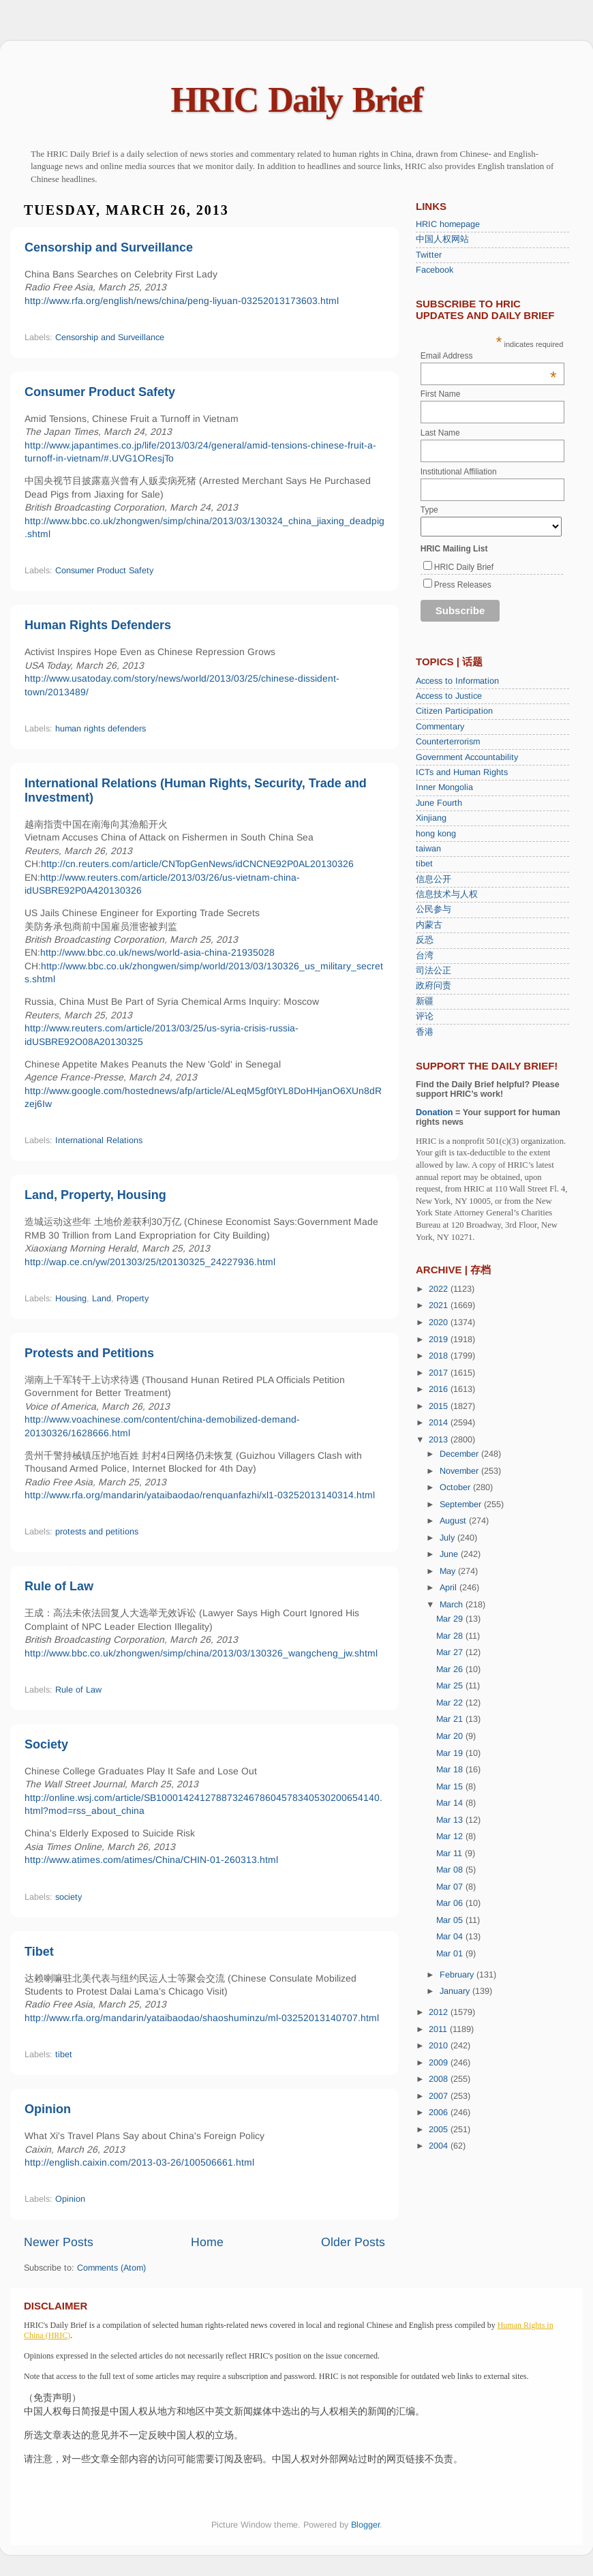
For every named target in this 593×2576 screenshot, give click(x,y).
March (453, 1604)
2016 (440, 1389)
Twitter (429, 255)
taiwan (428, 848)
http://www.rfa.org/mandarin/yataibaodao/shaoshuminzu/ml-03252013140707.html (202, 2017)
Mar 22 (451, 1703)
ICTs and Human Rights (462, 772)
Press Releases (462, 585)
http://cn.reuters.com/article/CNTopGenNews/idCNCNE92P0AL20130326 (197, 863)
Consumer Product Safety (100, 392)
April (449, 1587)
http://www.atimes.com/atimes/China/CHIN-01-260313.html (151, 1859)
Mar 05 (451, 1920)
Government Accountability (467, 757)
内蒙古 (429, 925)
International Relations (98, 1140)
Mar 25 (451, 1686)
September (462, 1504)
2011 (439, 2029)
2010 (440, 2045)
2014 (440, 1422)
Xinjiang (431, 818)
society (68, 1897)
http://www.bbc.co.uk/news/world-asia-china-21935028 (157, 952)
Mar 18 (451, 1769)
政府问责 (433, 985)
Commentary (440, 726)
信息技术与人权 (447, 894)
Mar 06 (451, 1903)
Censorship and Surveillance (109, 247)
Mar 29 (451, 1619)
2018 (440, 1356)
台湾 (425, 955)
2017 (440, 1373)
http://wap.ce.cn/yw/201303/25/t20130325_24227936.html (150, 1261)
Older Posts (353, 2242)
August (454, 1521)
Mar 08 (451, 1870)
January (456, 1991)
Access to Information (457, 681)
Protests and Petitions (89, 1353)
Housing (71, 1298)
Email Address (489, 356)
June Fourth (439, 803)
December (460, 1454)
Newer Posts (58, 2242)
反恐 (425, 940)
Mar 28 (451, 1636)
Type (429, 510)
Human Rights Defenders (98, 625)
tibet (63, 2054)
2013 (440, 1439)
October (456, 1487)
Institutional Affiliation (459, 471)
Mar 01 (451, 1953)
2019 (440, 1339)
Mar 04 (451, 1936)
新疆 (425, 1001)
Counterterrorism (448, 741)
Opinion (48, 2109)
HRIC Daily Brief (297, 99)
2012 (440, 2012)
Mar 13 (451, 1820)
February (458, 1975)
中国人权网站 (442, 239)
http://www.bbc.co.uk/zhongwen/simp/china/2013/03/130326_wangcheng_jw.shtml (201, 1653)
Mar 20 (451, 1736)
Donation (434, 1112)
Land (101, 1298)
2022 (440, 1289)
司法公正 (433, 970)
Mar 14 (451, 1803)
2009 (440, 2062)
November (460, 1471)
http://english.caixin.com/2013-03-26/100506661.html (139, 2162)
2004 (440, 2146)
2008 (440, 2079)
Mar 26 (451, 1669)
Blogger (365, 2525)
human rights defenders (100, 728)
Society (46, 1744)
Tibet (39, 1951)
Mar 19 (451, 1753)
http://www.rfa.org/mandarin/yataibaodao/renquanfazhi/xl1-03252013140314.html (200, 1494)
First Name (441, 394)
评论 (425, 1016)
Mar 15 (451, 1786)
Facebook (434, 270)
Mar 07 (451, 1887)
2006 (440, 2112)
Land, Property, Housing (95, 1195)
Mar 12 (451, 1836)
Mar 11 (450, 1853)
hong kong (436, 833)
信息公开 (433, 879)
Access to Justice (449, 696)
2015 (440, 1406)
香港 (425, 1032)
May (449, 1571)
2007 (440, 2096)
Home (207, 2242)
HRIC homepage (448, 224)
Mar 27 (451, 1652)
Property (133, 1298)
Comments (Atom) (111, 2268)
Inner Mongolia (444, 787)
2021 (440, 1305)
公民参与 (433, 909)
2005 (440, 2129)
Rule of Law (59, 1586)
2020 (440, 1322)
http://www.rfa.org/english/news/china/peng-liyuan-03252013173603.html (182, 300)
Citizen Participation (454, 711)
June (450, 1554)
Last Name (440, 433)
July (448, 1538)
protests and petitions (96, 1531)
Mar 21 (451, 1719)
